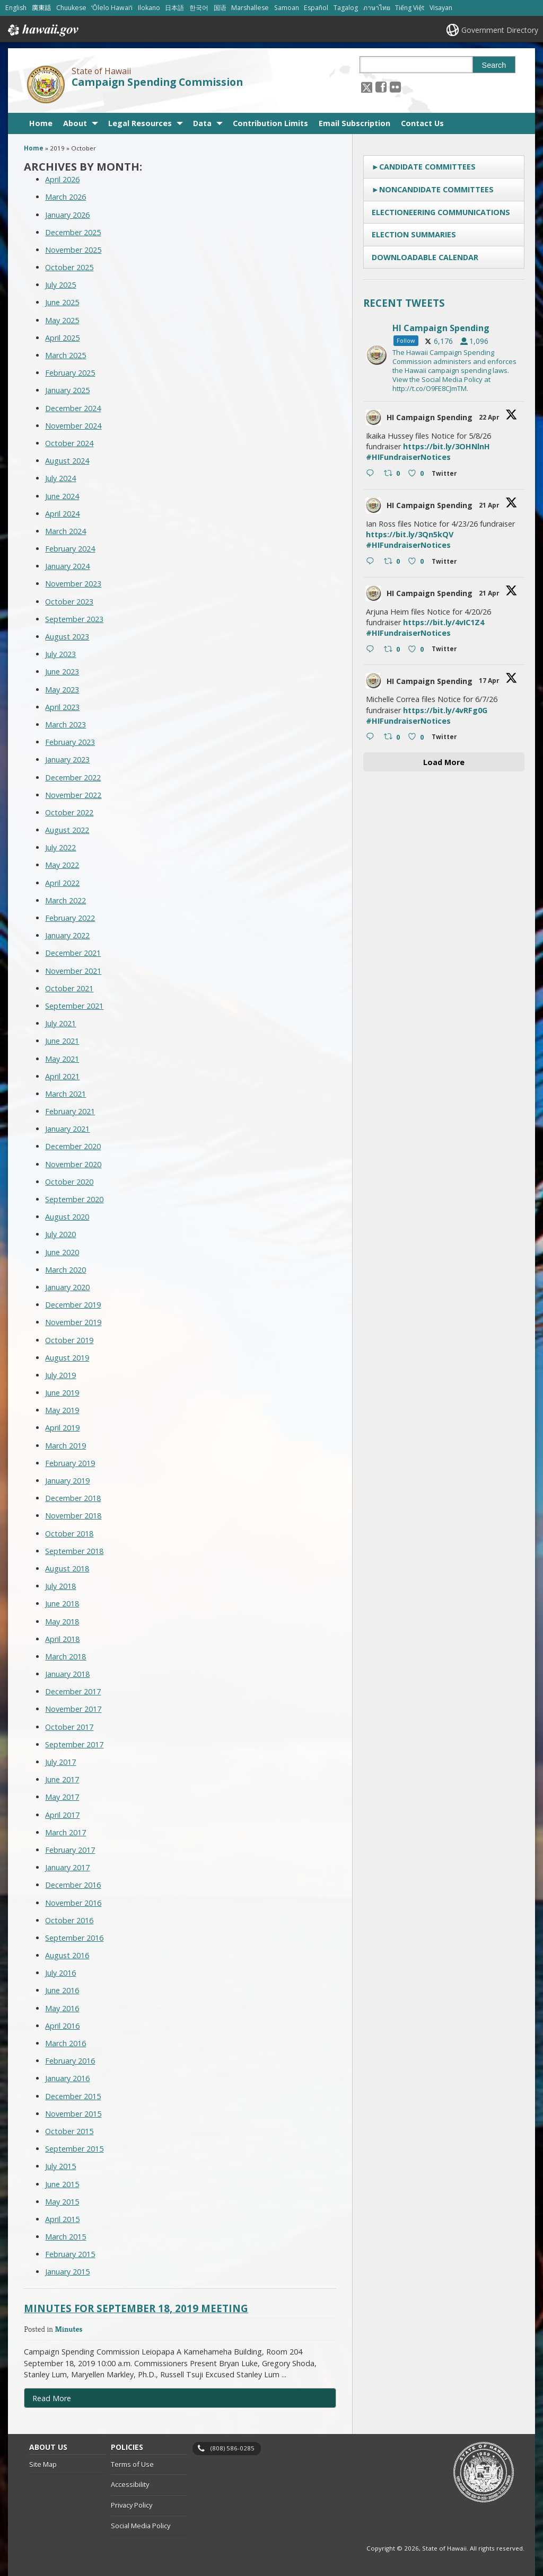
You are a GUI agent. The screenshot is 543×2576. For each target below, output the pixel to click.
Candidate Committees (427, 167)
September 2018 (74, 1551)
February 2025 (70, 373)
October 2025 (69, 267)
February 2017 (70, 1850)
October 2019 (69, 1340)
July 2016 (60, 1973)
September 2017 (74, 1744)
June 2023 (62, 672)
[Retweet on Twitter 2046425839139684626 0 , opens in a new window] (393, 649)
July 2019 (60, 1375)
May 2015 (62, 2202)
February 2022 (70, 918)
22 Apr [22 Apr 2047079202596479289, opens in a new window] (490, 417)
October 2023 (69, 602)
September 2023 (74, 619)
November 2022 (73, 795)
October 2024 (69, 443)
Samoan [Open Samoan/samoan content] (286, 7)
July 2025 (60, 285)
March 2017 (65, 1832)
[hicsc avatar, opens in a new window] (373, 417)
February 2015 (70, 2254)
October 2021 (69, 988)
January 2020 (67, 1287)
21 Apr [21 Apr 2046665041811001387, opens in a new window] (490, 505)
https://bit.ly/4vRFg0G (445, 710)
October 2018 (69, 1534)
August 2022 (67, 830)
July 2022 (60, 847)
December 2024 (73, 408)
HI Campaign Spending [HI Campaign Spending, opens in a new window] (429, 417)
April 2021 (62, 1076)
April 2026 (62, 179)
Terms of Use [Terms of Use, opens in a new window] (132, 2464)
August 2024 (67, 461)
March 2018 (65, 1656)
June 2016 (62, 1990)
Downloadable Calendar (425, 257)
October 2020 (69, 1182)
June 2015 (62, 2184)
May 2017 (62, 1797)
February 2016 (70, 2061)
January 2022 (67, 935)
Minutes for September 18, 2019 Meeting (136, 2308)
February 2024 (70, 549)
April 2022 (62, 883)
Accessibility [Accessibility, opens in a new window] (130, 2484)
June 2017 (62, 1779)
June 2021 (62, 1041)
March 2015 (65, 2237)
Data (202, 123)
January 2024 (67, 566)
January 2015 (67, 2272)
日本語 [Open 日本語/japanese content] (174, 7)
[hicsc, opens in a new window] (444, 355)
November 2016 (73, 1903)
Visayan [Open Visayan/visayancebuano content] (441, 7)
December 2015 (73, 2096)
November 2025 (73, 250)
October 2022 (69, 812)
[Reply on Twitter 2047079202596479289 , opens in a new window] (372, 474)
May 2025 (62, 320)
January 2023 (67, 759)
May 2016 (62, 2008)
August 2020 (67, 1217)
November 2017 (73, 1709)
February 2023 (70, 742)
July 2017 (60, 1762)
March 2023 (65, 724)
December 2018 (73, 1498)
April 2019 (62, 1428)
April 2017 (62, 1815)
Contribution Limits (270, 123)
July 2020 (60, 1234)
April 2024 (62, 514)
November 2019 (73, 1322)
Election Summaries (414, 234)
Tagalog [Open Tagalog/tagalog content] (346, 7)
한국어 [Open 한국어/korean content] (198, 7)
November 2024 (73, 426)
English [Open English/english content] (16, 7)
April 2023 (62, 707)
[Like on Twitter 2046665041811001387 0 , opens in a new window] (417, 562)
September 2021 (74, 1006)
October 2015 (69, 2131)
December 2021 (73, 953)
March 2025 (65, 355)
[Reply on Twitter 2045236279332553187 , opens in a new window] (372, 737)
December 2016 (73, 1885)
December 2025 (73, 232)
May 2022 (62, 865)
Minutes (68, 2329)
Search (494, 65)
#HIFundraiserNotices (408, 457)
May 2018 (62, 1621)
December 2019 (73, 1305)
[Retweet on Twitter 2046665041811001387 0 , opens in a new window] (393, 562)
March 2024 (65, 531)
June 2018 (62, 1603)
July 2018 (60, 1586)
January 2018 (67, 1674)
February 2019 (70, 1463)
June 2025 (62, 302)
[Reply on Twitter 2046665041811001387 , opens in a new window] (372, 562)
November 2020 (73, 1164)
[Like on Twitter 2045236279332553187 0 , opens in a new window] (417, 737)
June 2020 (62, 1252)
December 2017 (73, 1691)
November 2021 (73, 971)
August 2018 (67, 1569)
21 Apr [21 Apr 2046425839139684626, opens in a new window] (490, 593)
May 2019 (62, 1410)
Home (40, 123)
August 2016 (67, 1955)
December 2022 (73, 777)
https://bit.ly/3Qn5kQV (409, 534)
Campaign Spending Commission (157, 82)
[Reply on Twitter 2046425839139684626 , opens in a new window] (372, 649)
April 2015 (62, 2219)
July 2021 (60, 1023)
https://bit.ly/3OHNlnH (446, 446)
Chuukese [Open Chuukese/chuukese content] (71, 7)
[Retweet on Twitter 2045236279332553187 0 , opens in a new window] (393, 737)
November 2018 (73, 1516)
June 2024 (62, 496)
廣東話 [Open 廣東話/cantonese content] (41, 7)
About (75, 123)
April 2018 (62, 1639)
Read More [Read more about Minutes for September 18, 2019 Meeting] (51, 2398)
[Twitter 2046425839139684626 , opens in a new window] (446, 650)
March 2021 (65, 1094)
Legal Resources (140, 123)
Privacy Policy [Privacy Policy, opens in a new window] (131, 2505)
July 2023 (60, 654)
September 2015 (74, 2149)
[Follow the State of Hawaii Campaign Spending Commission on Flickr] (395, 86)
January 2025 (67, 390)
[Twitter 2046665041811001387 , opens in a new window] (446, 563)
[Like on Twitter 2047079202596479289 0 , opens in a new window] (417, 474)
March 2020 (65, 1270)
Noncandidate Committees (436, 189)
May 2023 (62, 690)
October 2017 (69, 1727)
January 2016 (67, 2078)
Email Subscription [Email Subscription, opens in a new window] (354, 123)
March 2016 (65, 2043)
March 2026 (65, 197)
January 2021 (67, 1129)
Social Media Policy (140, 2525)
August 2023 (67, 637)
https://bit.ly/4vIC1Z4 (443, 622)
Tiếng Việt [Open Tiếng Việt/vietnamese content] (409, 7)
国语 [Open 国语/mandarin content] (220, 7)
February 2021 (70, 1111)
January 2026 (67, 215)
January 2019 (67, 1481)
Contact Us (422, 123)
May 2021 (62, 1059)
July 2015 (60, 2166)
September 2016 (74, 1938)
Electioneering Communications (441, 212)
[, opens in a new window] (381, 86)
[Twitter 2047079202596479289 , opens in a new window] (446, 475)
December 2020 (73, 1146)
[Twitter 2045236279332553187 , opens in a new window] (446, 738)
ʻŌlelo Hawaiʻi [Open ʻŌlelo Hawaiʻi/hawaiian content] (112, 7)
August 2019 (67, 1358)
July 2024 (60, 478)
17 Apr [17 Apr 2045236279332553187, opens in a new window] (490, 680)
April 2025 (62, 338)
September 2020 (74, 1199)
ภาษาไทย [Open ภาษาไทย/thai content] (376, 7)
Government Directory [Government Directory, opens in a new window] (499, 30)
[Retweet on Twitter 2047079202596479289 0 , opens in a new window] (393, 474)
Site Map (43, 2464)
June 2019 (62, 1393)
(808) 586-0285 (233, 2448)
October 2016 (69, 1920)
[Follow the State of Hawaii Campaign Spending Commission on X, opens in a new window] (366, 86)
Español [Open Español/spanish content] (316, 7)
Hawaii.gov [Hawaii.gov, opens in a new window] (42, 30)
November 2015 (73, 2114)
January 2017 (67, 1867)
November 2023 (73, 584)
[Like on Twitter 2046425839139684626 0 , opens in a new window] (417, 649)
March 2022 (65, 900)
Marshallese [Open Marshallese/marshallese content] (250, 7)
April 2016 (62, 2026)
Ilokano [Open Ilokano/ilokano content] (149, 7)
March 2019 (65, 1446)
